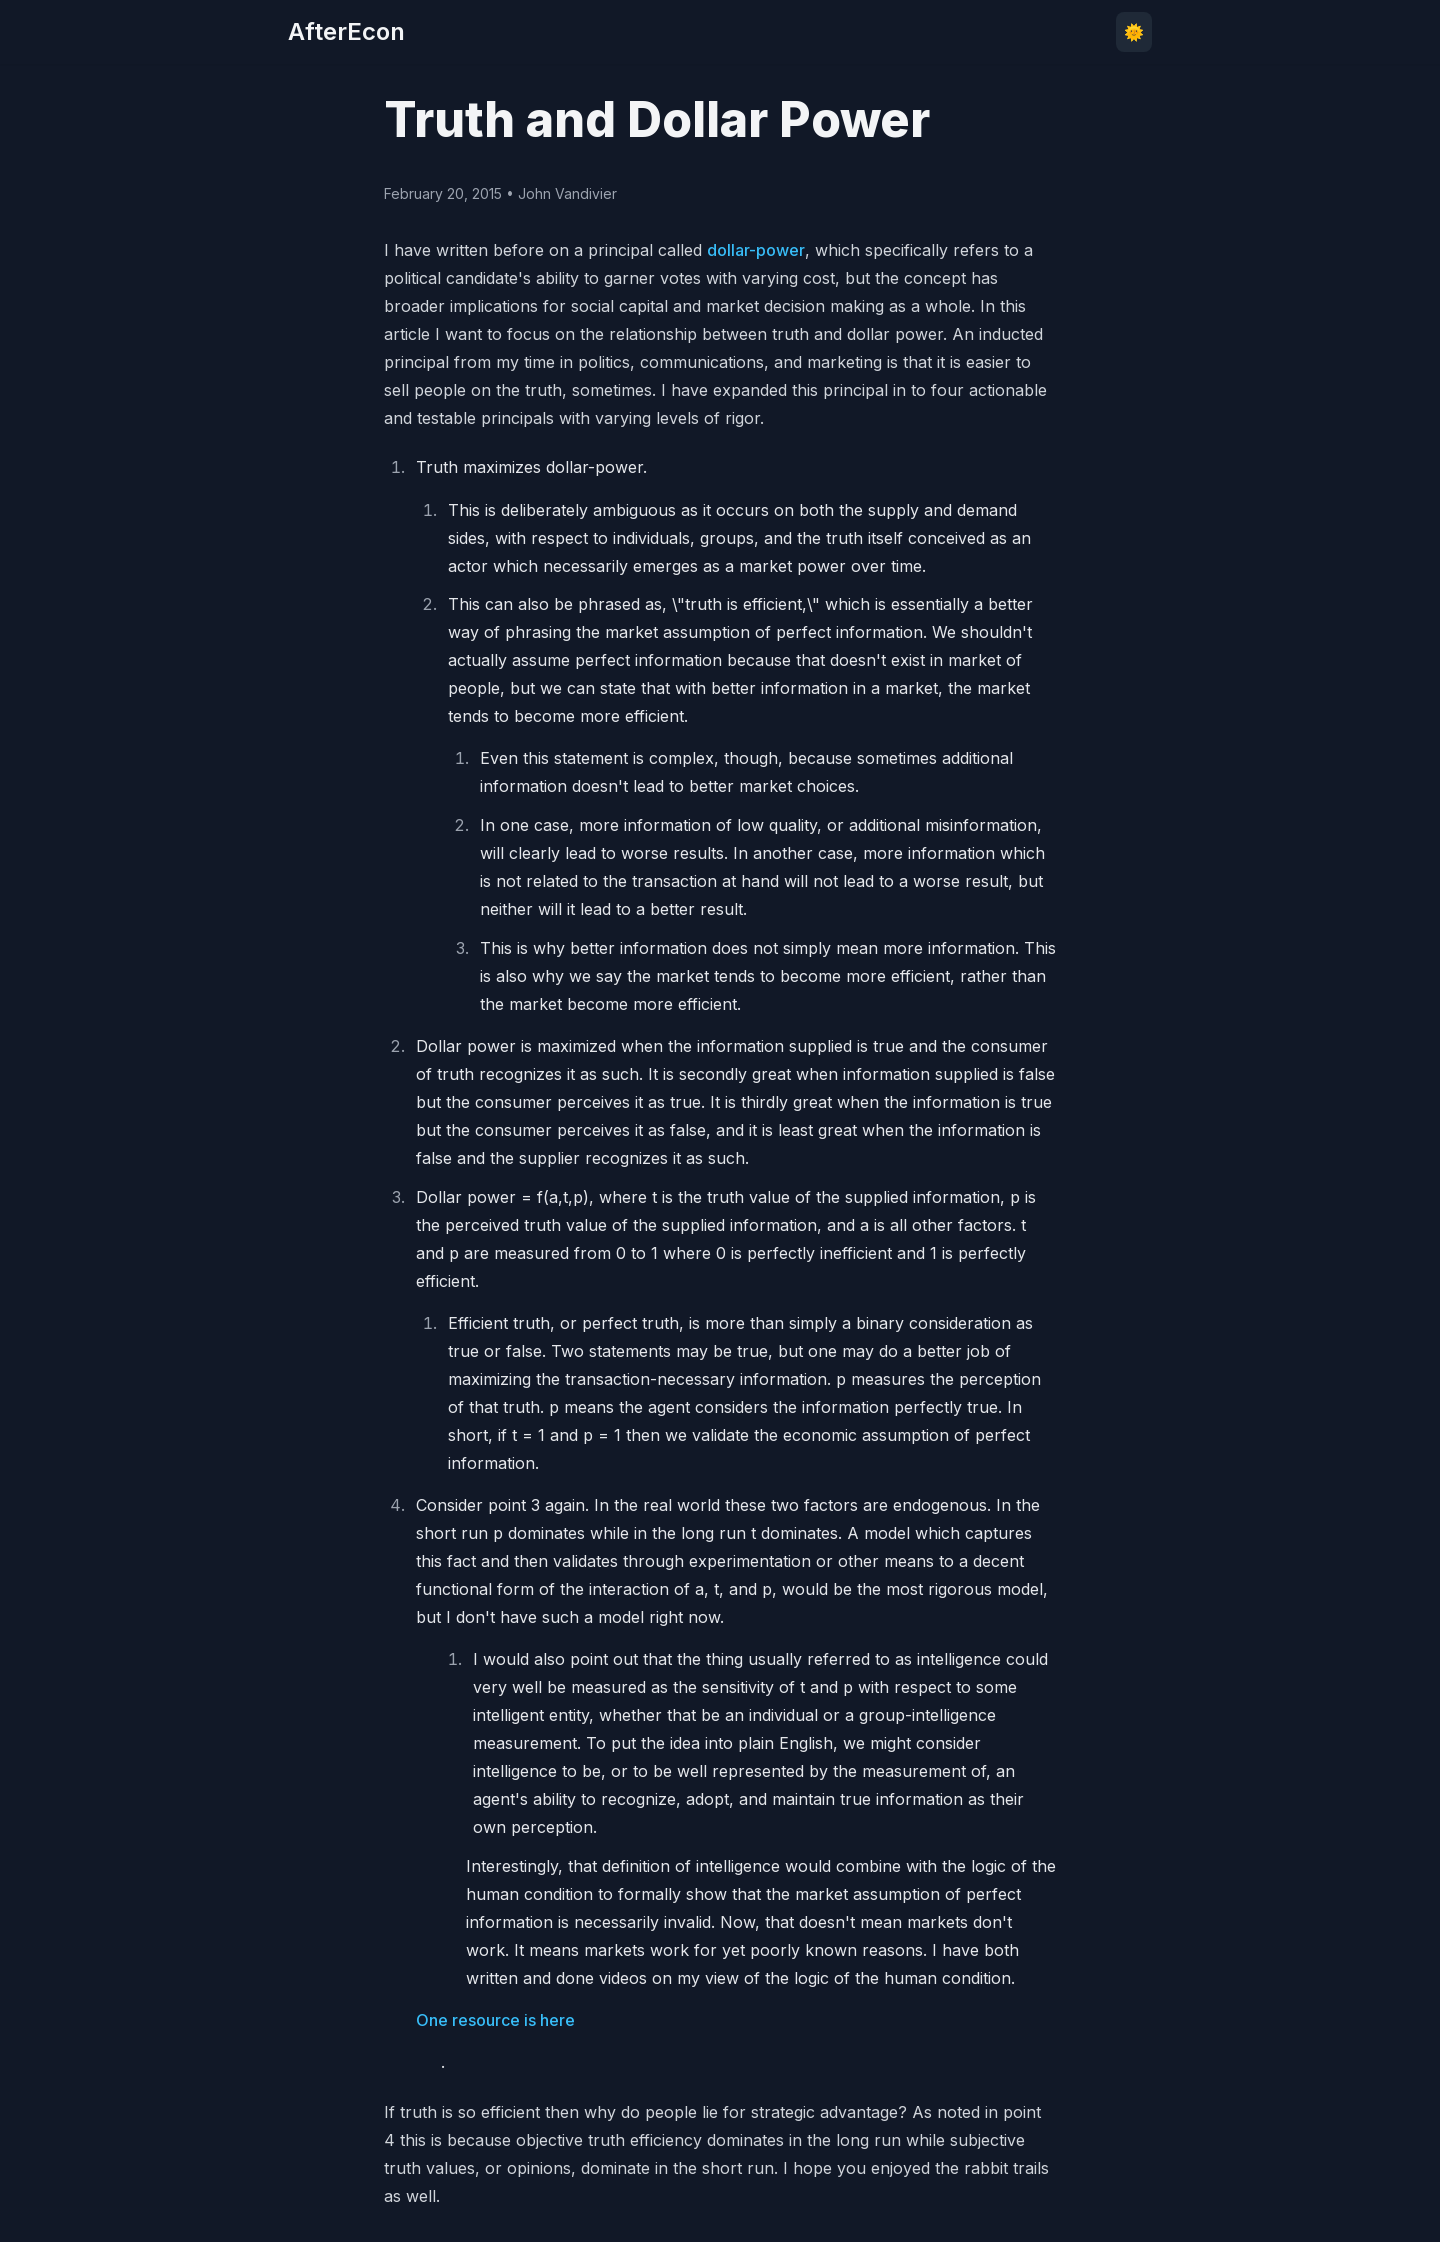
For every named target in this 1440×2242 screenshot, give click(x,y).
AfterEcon (346, 31)
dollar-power (756, 250)
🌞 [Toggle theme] (1134, 32)
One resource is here (495, 2020)
